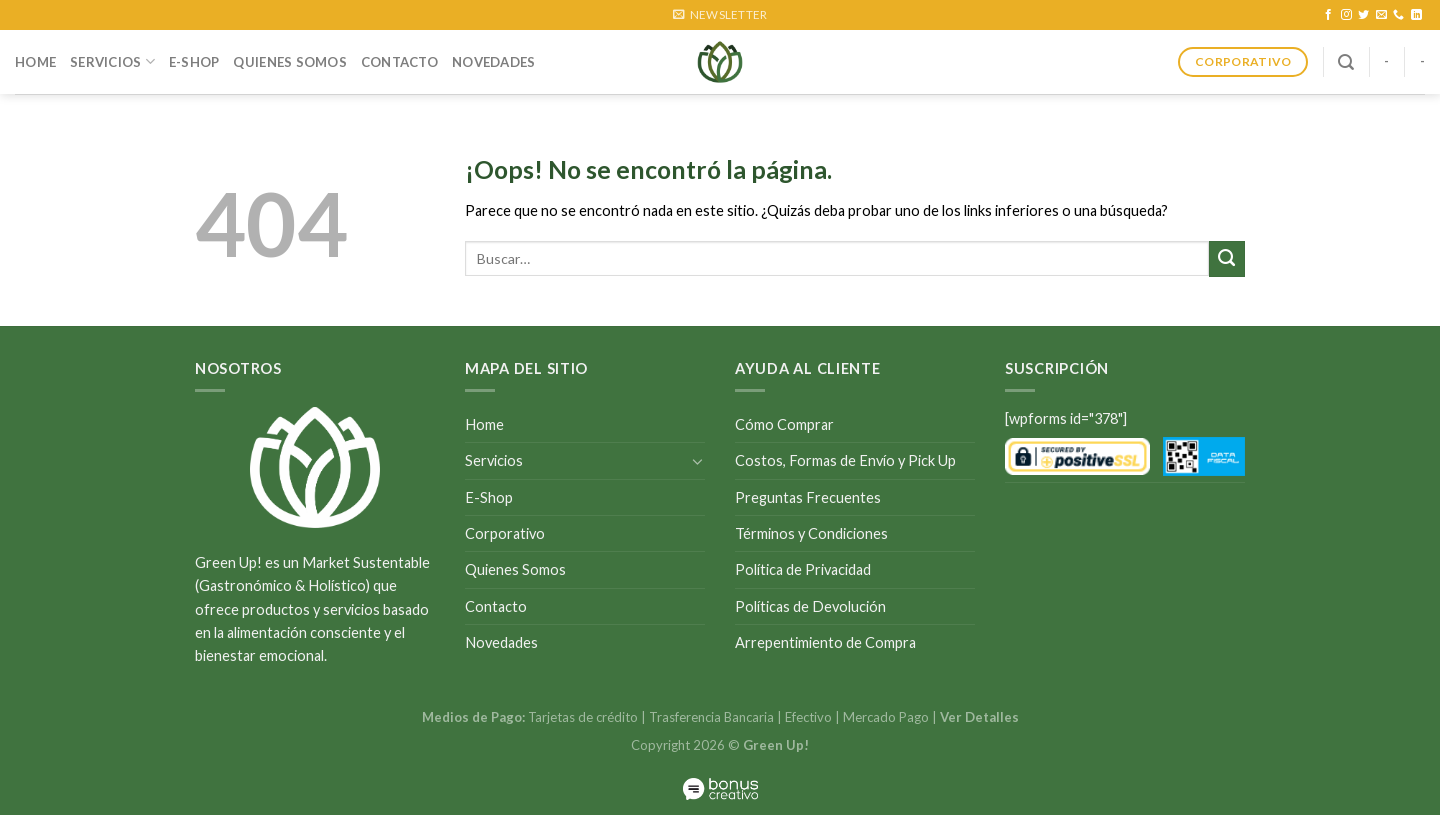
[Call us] (1398, 15)
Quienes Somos (289, 62)
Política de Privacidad (803, 569)
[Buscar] (1346, 62)
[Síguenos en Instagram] (1346, 15)
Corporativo (505, 533)
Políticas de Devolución (810, 606)
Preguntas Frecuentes (808, 497)
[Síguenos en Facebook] (1328, 15)
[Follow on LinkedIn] (1416, 15)
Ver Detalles (979, 717)
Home (35, 62)
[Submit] (1227, 259)
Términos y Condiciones (811, 533)
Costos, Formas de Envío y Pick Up (845, 460)
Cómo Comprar (784, 424)
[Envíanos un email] (1381, 15)
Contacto (399, 62)
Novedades (493, 62)
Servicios (112, 61)
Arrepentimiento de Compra (825, 642)
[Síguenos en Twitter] (1363, 15)
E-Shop (194, 62)
